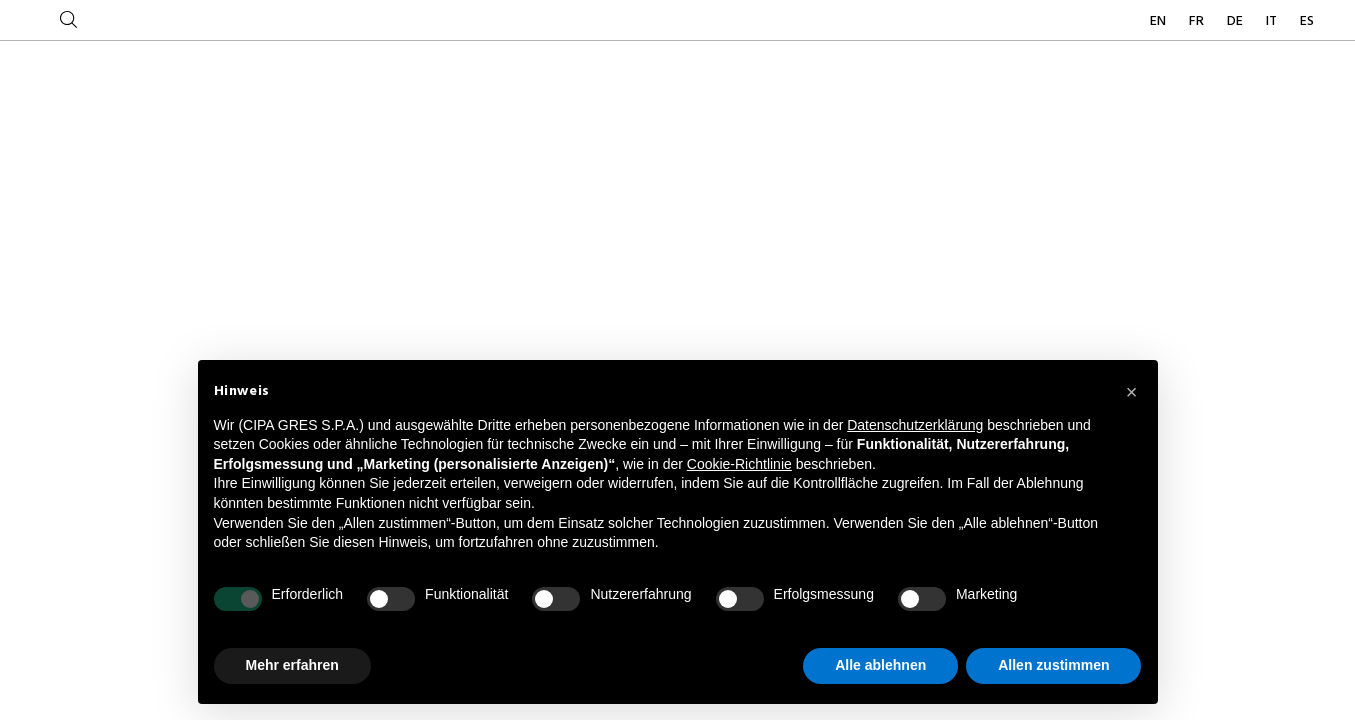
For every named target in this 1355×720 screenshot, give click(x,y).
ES (1307, 21)
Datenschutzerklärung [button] (915, 425)
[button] (1132, 392)
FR (1198, 21)
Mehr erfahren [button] (292, 665)
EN (1159, 21)
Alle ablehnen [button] (880, 665)
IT (1273, 21)
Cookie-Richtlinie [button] (739, 464)
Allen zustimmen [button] (1053, 665)
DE (1236, 21)
